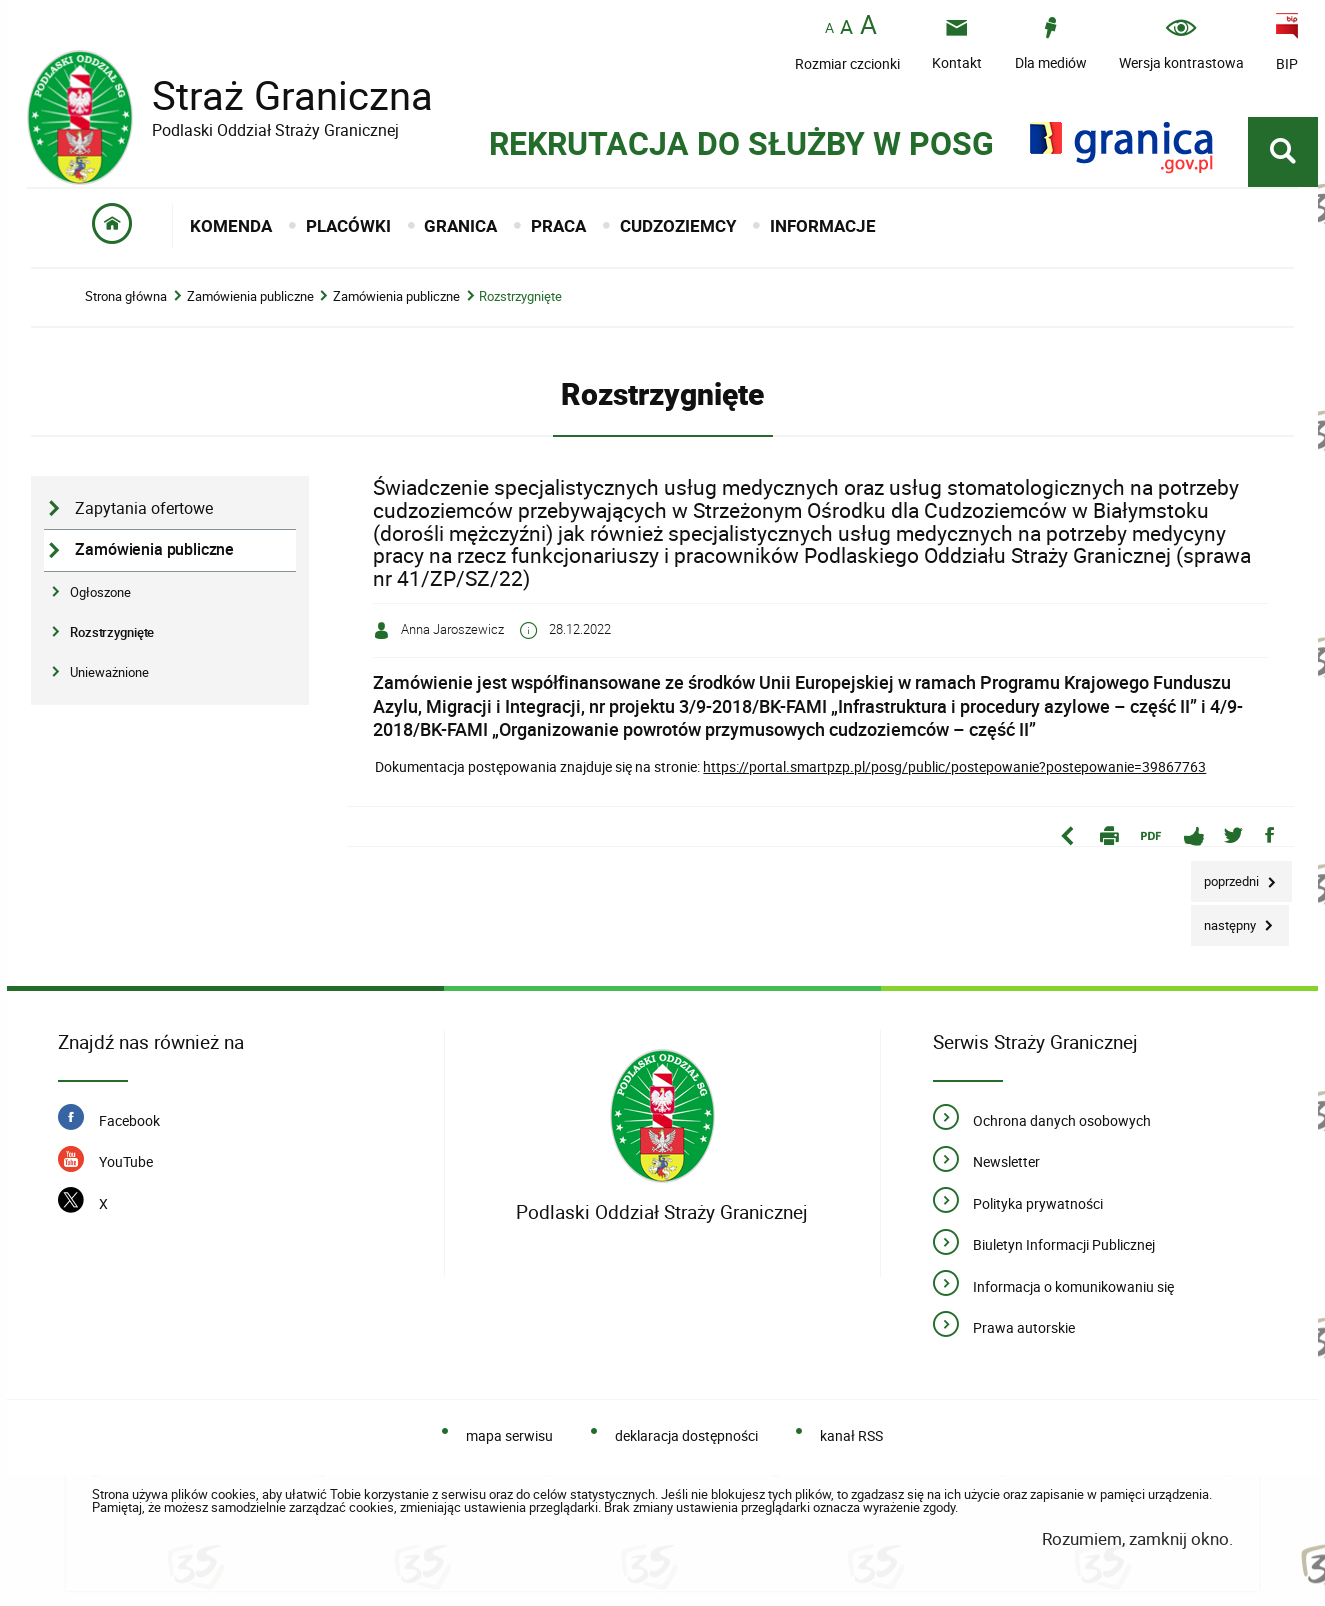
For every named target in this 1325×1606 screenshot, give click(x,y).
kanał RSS (851, 1437)
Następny (1225, 921)
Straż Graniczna (277, 95)
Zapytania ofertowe (144, 511)
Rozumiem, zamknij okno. (1137, 1541)
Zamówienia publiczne (250, 299)
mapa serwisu (509, 1437)
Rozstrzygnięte (520, 299)
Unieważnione (109, 675)
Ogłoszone (100, 594)
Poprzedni (1227, 878)
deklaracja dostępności (686, 1437)
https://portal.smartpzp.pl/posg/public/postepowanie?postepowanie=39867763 (954, 769)
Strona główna (126, 299)
